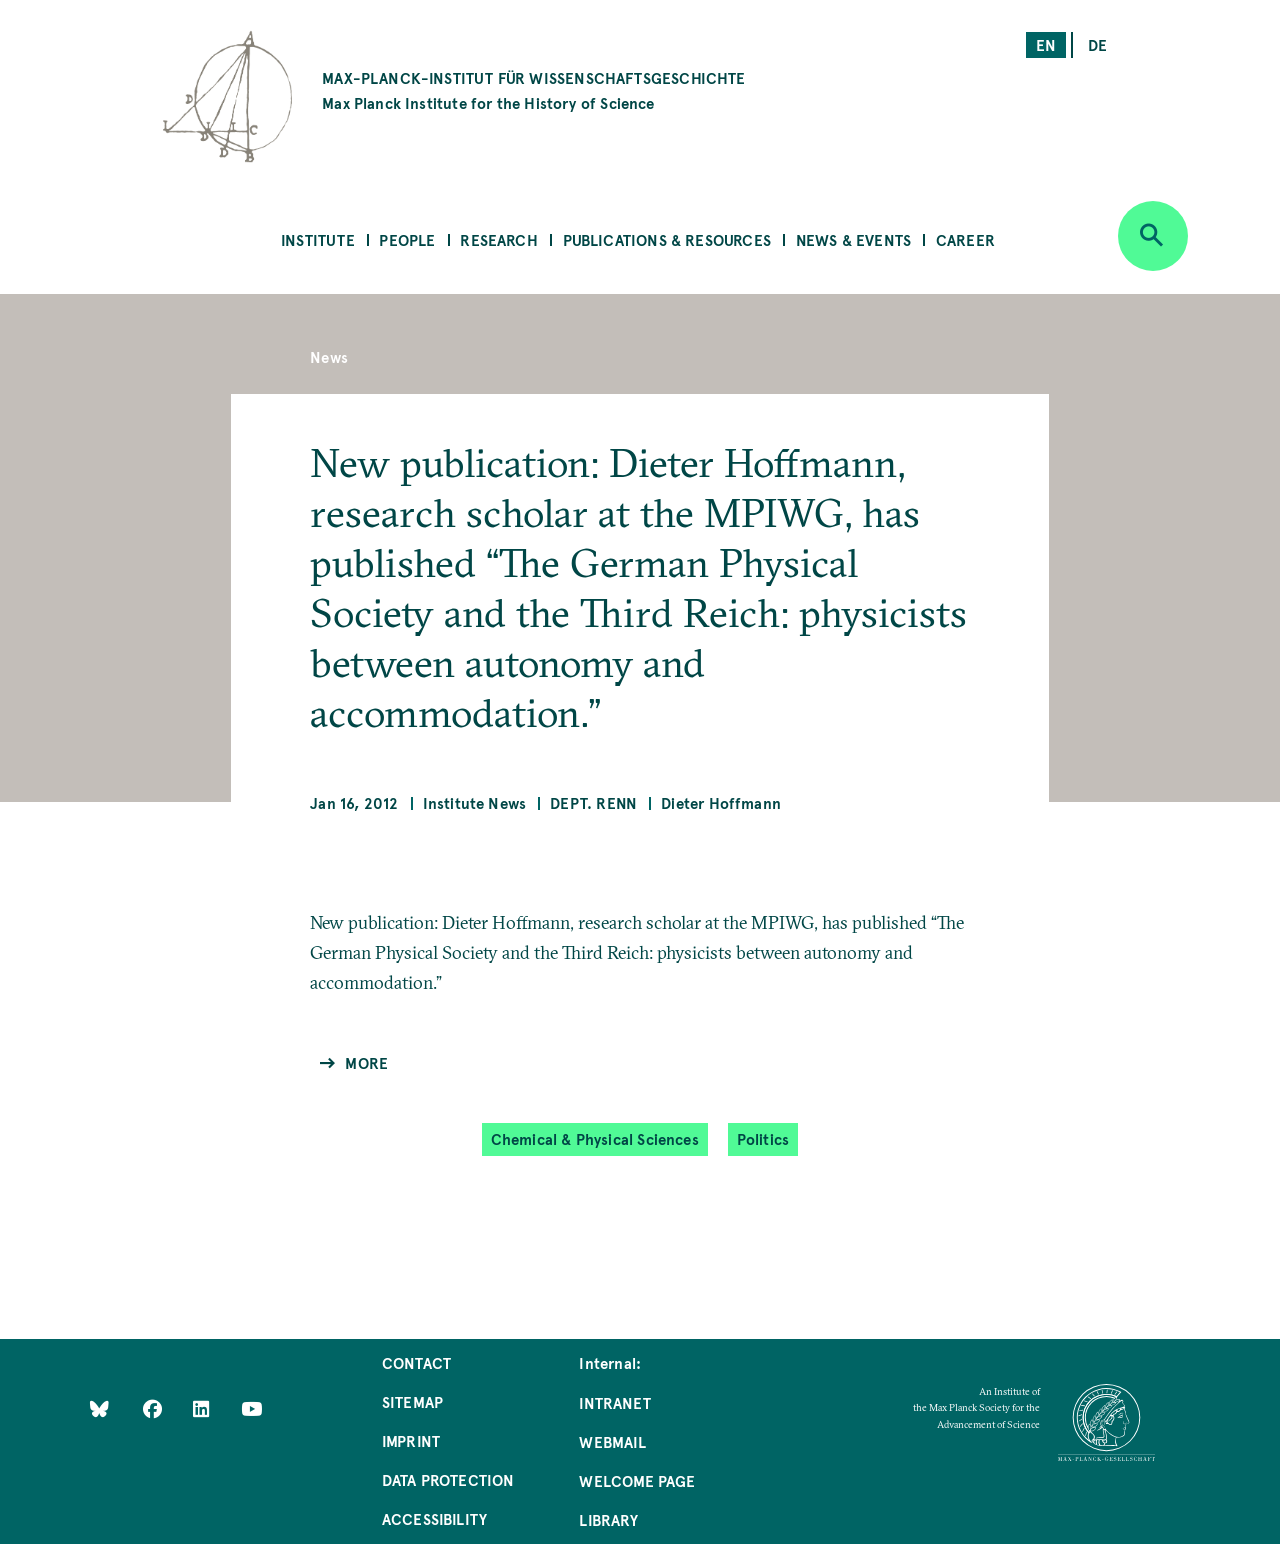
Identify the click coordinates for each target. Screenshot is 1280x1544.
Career (965, 239)
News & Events (853, 239)
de (1097, 44)
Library (608, 1519)
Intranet (614, 1402)
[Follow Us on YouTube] (251, 1408)
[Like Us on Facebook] (154, 1408)
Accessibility (434, 1518)
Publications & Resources (667, 239)
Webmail (612, 1441)
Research (498, 239)
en (1046, 44)
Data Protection (448, 1479)
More (366, 1062)
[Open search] (1153, 236)
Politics (763, 1138)
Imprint (411, 1440)
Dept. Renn (593, 802)
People (407, 239)
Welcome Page (637, 1480)
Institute (318, 239)
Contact (416, 1362)
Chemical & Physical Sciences (595, 1138)
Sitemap (412, 1401)
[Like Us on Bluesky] (99, 1408)
